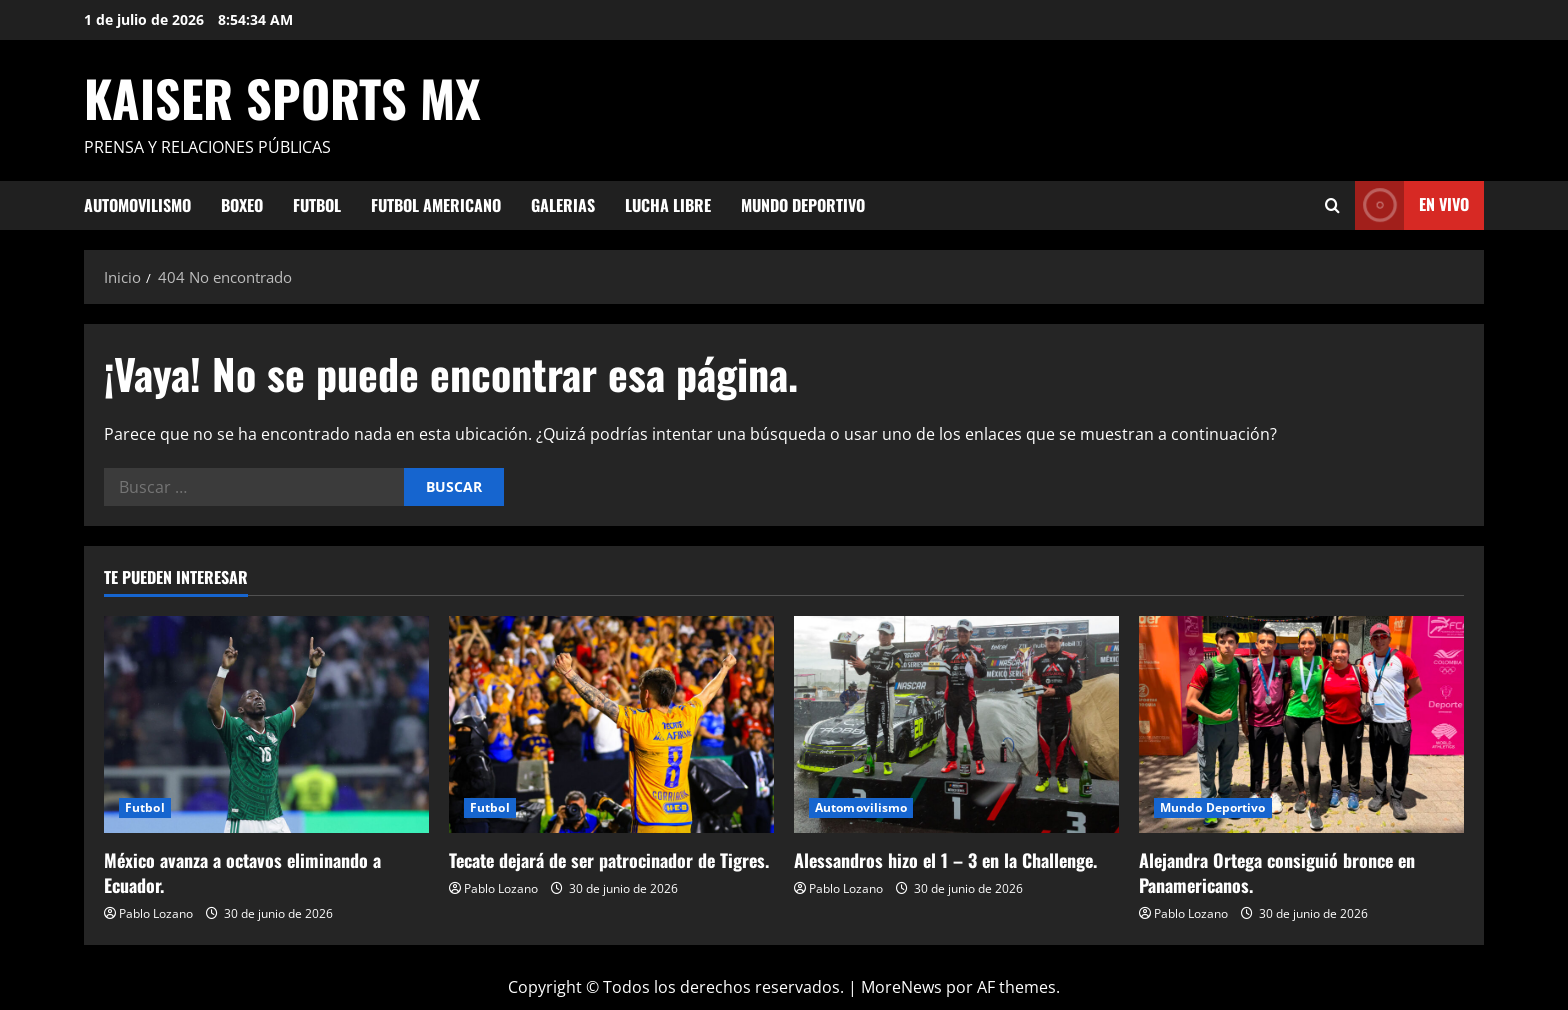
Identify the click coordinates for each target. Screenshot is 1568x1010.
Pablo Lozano (156, 913)
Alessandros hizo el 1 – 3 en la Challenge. (945, 860)
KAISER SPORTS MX (282, 97)
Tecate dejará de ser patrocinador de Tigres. (609, 860)
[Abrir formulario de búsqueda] (1332, 205)
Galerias (563, 205)
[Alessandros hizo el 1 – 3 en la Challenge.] (956, 724)
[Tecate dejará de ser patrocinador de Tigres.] (611, 724)
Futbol (317, 205)
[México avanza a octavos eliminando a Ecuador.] (266, 724)
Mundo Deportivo (803, 205)
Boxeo (242, 205)
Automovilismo (137, 205)
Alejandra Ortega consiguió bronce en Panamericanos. (1277, 872)
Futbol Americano (436, 205)
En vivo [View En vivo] (1412, 205)
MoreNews (901, 987)
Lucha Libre (668, 205)
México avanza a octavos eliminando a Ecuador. (242, 872)
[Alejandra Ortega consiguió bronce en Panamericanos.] (1301, 724)
